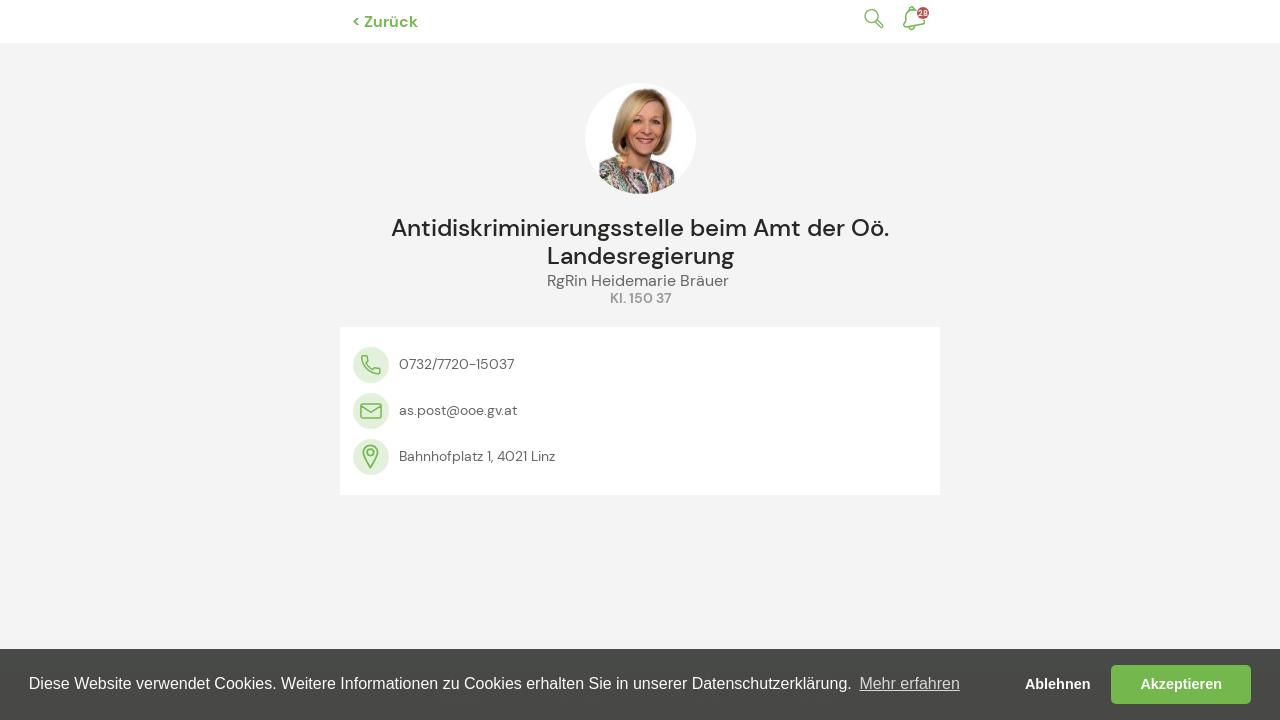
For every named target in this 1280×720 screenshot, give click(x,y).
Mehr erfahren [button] (909, 683)
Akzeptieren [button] (1181, 684)
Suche (870, 18)
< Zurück (385, 21)
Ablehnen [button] (1058, 684)
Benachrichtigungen (923, 13)
